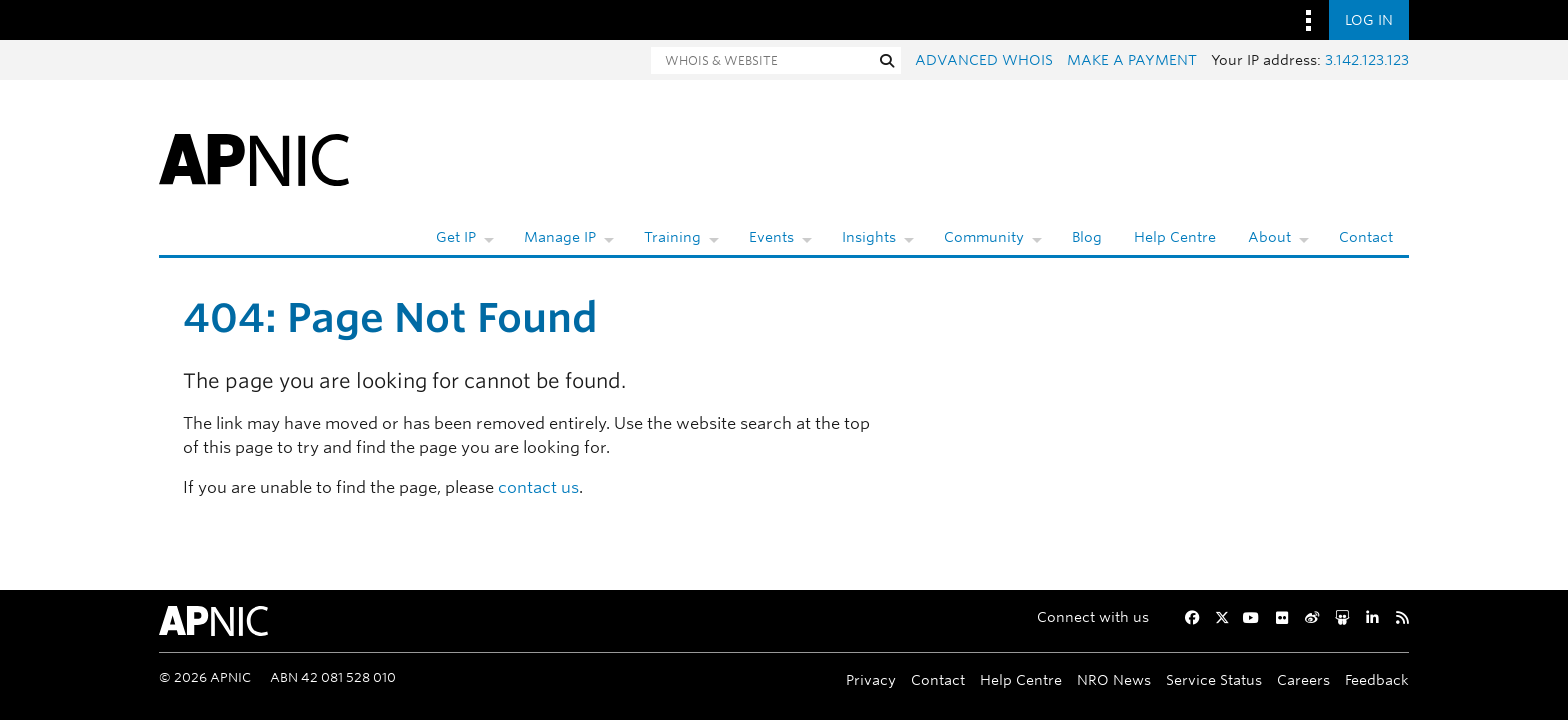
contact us (538, 487)
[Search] (762, 60)
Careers (1303, 679)
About (1269, 237)
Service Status (1214, 679)
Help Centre (1175, 237)
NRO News (1114, 679)
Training (672, 237)
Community (984, 237)
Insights (869, 237)
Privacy (871, 679)
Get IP (456, 237)
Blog (1087, 237)
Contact (1366, 237)
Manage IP (560, 237)
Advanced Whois (984, 60)
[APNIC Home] (254, 158)
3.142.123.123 (1367, 60)
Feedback (1377, 679)
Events (771, 237)
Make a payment (1132, 60)
